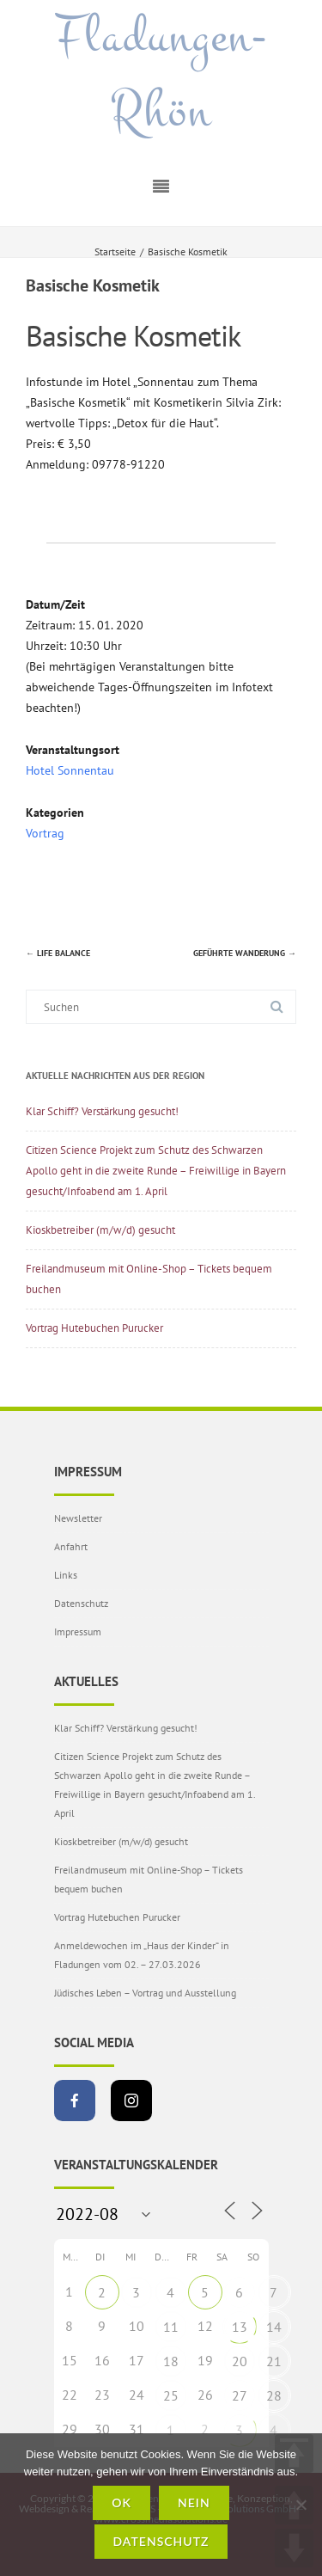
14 (274, 2326)
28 (274, 2395)
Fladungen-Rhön (161, 74)
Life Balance (58, 953)
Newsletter (78, 1518)
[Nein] (300, 2504)
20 (239, 2361)
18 (171, 2361)
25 (171, 2395)
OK (121, 2502)
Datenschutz (81, 1603)
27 (239, 2395)
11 (171, 2326)
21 (274, 2361)
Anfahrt (71, 1546)
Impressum (77, 1631)
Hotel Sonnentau (70, 770)
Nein (194, 2502)
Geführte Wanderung (244, 953)
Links (65, 1574)
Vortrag (45, 833)
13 (239, 2326)
